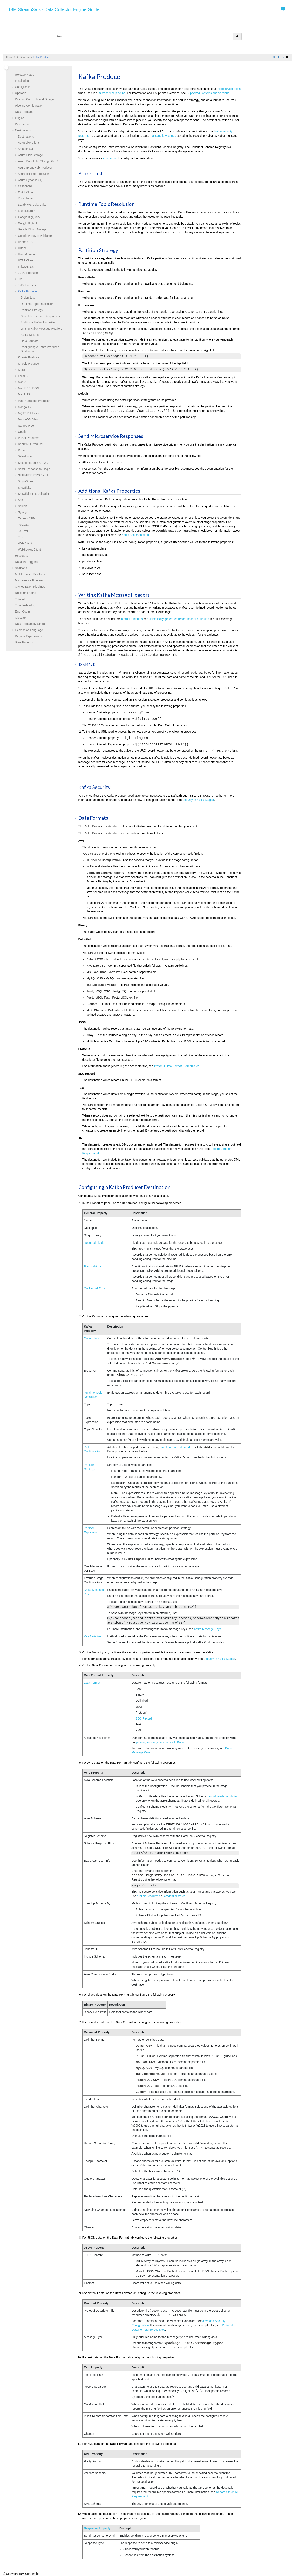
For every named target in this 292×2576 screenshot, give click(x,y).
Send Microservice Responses (40, 316)
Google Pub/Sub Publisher (35, 235)
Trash (21, 537)
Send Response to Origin (34, 469)
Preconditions (93, 1266)
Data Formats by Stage (30, 623)
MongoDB (24, 407)
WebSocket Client (29, 549)
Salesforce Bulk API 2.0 (33, 462)
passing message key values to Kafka (160, 1742)
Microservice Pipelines (29, 580)
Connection (91, 1338)
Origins (19, 118)
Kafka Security (30, 334)
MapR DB (24, 382)
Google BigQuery (29, 217)
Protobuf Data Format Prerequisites (176, 1066)
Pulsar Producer (28, 438)
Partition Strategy (32, 310)
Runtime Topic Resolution (37, 304)
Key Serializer (93, 1636)
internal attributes (132, 619)
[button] (13, 75)
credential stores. (175, 1896)
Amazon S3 (25, 148)
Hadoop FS (25, 242)
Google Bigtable (28, 223)
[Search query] (147, 36)
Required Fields (94, 1242)
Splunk (22, 506)
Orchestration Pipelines (30, 586)
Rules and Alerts (25, 592)
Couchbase (25, 198)
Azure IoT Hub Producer (33, 173)
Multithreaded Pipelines (30, 574)
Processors (22, 124)
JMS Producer (27, 285)
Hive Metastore (27, 254)
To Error (23, 531)
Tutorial (20, 599)
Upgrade (20, 93)
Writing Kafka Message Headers (41, 328)
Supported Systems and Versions (208, 93)
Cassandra (25, 186)
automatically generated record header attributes (178, 619)
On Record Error (94, 1288)
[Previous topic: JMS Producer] (279, 57)
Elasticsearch (26, 210)
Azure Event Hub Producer (35, 167)
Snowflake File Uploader (33, 493)
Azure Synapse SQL (31, 180)
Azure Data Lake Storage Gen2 (38, 161)
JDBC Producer (28, 272)
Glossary (20, 617)
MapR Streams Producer (34, 400)
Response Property (97, 2528)
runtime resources (148, 1896)
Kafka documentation (135, 535)
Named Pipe (26, 425)
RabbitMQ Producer (30, 444)
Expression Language (29, 630)
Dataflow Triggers (26, 562)
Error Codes (22, 611)
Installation (22, 80)
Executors (21, 555)
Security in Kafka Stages (198, 800)
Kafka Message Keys (207, 1629)
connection (110, 158)
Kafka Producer (42, 57)
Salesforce (25, 456)
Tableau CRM (26, 518)
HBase (22, 248)
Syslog (22, 512)
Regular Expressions (28, 636)
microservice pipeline (112, 93)
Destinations (23, 57)
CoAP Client (26, 192)
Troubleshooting (25, 605)
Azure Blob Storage (30, 155)
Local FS (23, 376)
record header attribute (222, 1796)
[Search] (237, 36)
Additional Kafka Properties (38, 322)
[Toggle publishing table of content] (6, 67)
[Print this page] (287, 57)
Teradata (23, 524)
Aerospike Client (28, 142)
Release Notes (24, 74)
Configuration (23, 87)
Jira (20, 279)
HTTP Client (26, 260)
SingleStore (25, 481)
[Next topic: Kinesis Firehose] (282, 57)
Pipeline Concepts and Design (34, 99)
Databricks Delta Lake (32, 204)
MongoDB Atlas (28, 419)
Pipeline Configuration (29, 105)
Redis (21, 450)
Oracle (22, 431)
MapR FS (24, 394)
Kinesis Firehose (28, 357)
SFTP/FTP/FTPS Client (33, 475)
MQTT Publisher (28, 413)
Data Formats (24, 111)
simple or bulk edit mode (175, 1447)
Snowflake (24, 487)
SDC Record (144, 1718)
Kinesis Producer (29, 363)
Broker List (28, 297)
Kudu (21, 369)
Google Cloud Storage (32, 229)
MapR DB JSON (28, 388)
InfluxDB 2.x (25, 266)
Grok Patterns (24, 642)
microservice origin (229, 88)
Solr (20, 500)
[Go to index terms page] (282, 10)
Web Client (25, 543)
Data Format (92, 1682)
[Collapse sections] (274, 57)
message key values (163, 135)
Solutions (21, 568)
